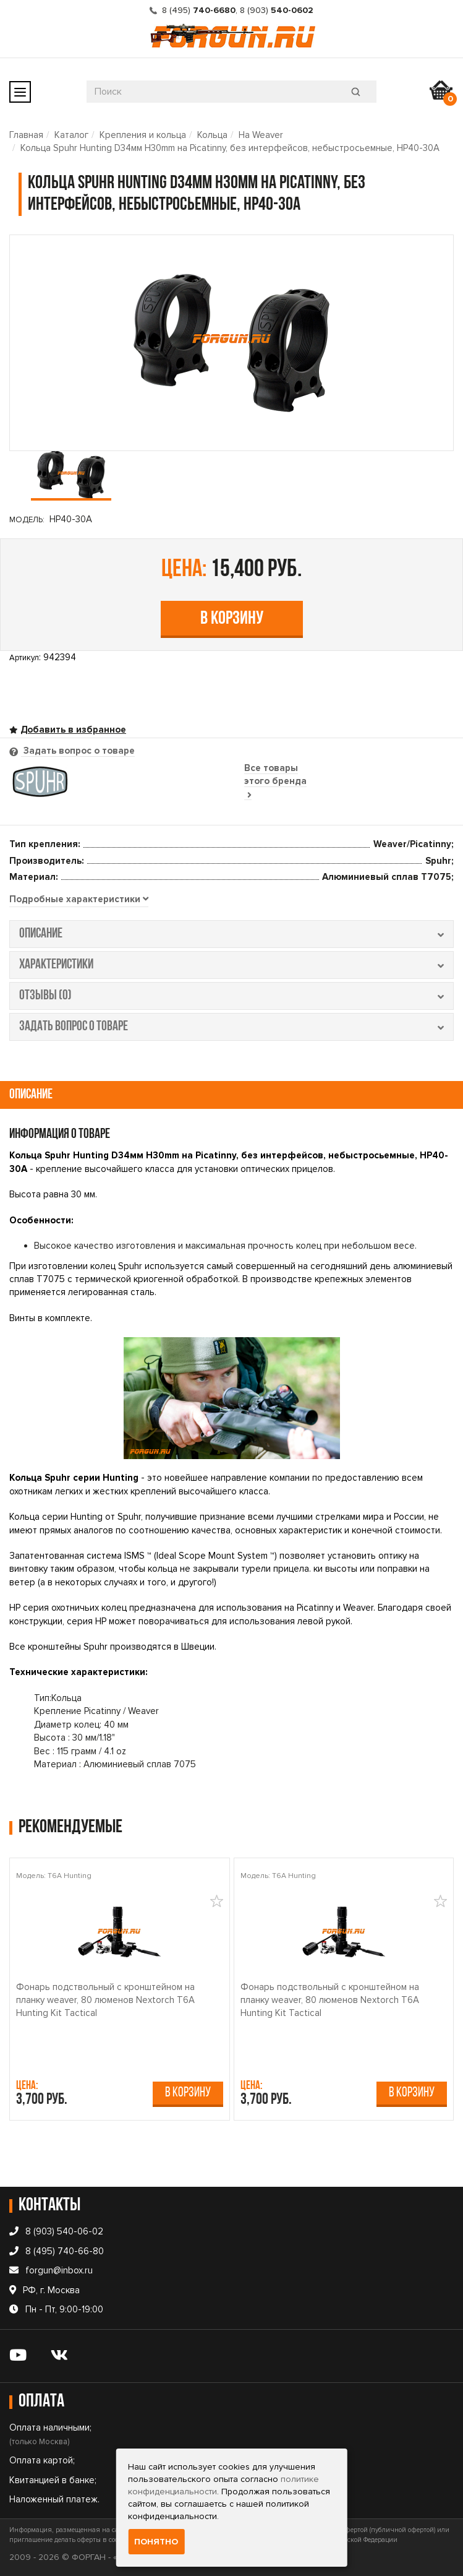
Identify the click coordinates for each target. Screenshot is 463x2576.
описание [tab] (231, 934)
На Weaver (261, 134)
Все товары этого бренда (275, 781)
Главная (26, 134)
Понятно (156, 2541)
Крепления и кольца (143, 134)
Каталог (71, 134)
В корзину (231, 619)
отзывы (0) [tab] (231, 996)
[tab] (78, 900)
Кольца (212, 134)
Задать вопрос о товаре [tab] (78, 750)
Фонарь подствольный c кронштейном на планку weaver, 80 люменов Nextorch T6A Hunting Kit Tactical (105, 2000)
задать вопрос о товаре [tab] (231, 1027)
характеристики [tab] (231, 965)
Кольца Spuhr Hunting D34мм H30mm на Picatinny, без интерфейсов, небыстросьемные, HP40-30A (230, 147)
